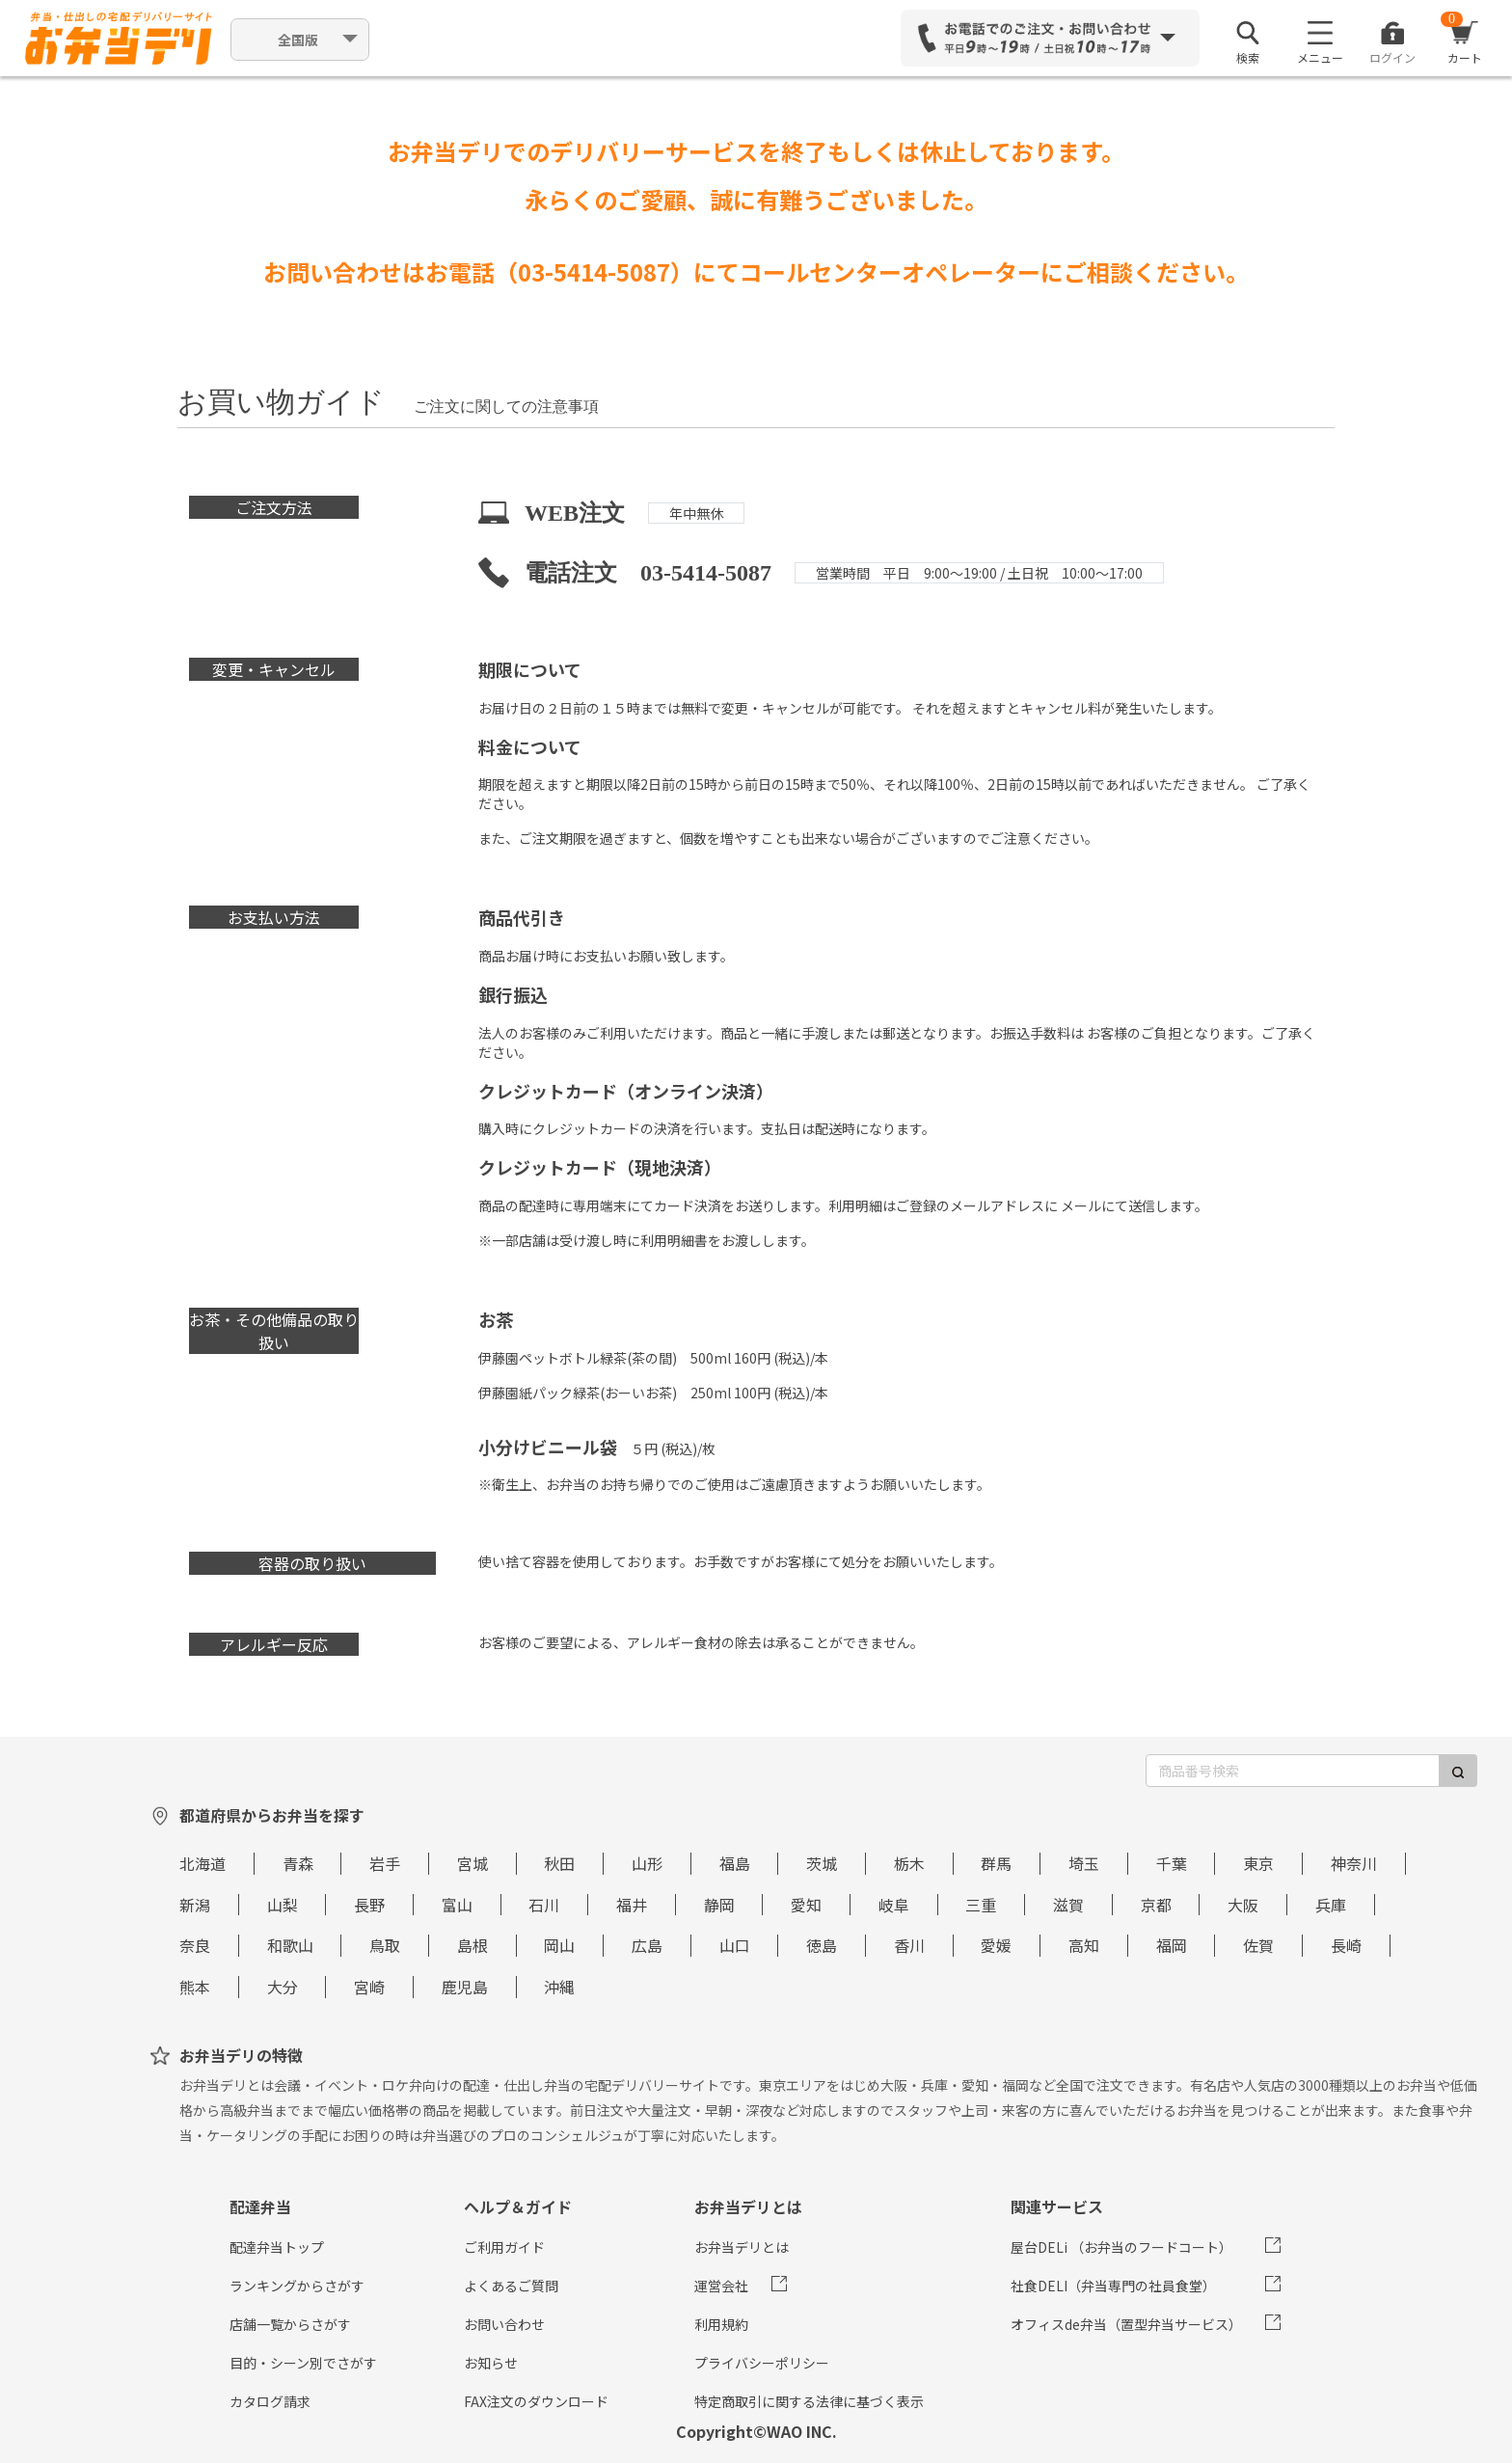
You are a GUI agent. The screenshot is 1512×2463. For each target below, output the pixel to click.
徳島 (821, 1945)
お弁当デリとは (741, 2247)
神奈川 (1354, 1863)
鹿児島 (465, 1986)
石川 (543, 1904)
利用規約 (721, 2324)
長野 (369, 1904)
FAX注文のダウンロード (536, 2401)
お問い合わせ (504, 2324)
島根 (472, 1945)
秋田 (559, 1863)
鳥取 (384, 1945)
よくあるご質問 (511, 2285)
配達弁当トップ (277, 2247)
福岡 (1171, 1945)
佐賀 (1258, 1945)
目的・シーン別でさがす (303, 2362)
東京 (1258, 1863)
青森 (298, 1863)
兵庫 (1330, 1904)
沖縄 (559, 1986)
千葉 (1171, 1863)
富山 (457, 1904)
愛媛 (996, 1945)
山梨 (282, 1904)
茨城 (821, 1863)
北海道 (202, 1863)
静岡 (719, 1904)
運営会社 (721, 2285)
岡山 (559, 1945)
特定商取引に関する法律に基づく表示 (809, 2401)
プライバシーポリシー (761, 2362)
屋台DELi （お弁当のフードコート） (1121, 2247)
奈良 (194, 1945)
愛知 (806, 1904)
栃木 (909, 1863)
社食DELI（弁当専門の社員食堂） (1113, 2285)
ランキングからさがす (297, 2285)
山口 (734, 1945)
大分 (282, 1986)
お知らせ (491, 2362)
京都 (1156, 1904)
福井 (631, 1904)
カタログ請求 (270, 2401)
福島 (734, 1863)
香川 (909, 1945)
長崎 (1346, 1945)
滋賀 (1068, 1904)
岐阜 (893, 1904)
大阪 (1243, 1904)
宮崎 (369, 1986)
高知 (1083, 1945)
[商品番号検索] (1293, 1770)
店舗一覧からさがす (290, 2324)
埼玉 (1083, 1863)
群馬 (996, 1863)
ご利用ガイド (504, 2247)
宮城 (472, 1863)
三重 (980, 1904)
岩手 (384, 1863)
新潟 (194, 1904)
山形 (647, 1863)
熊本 (194, 1986)
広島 (647, 1945)
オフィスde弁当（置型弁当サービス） (1126, 2324)
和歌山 (290, 1945)
